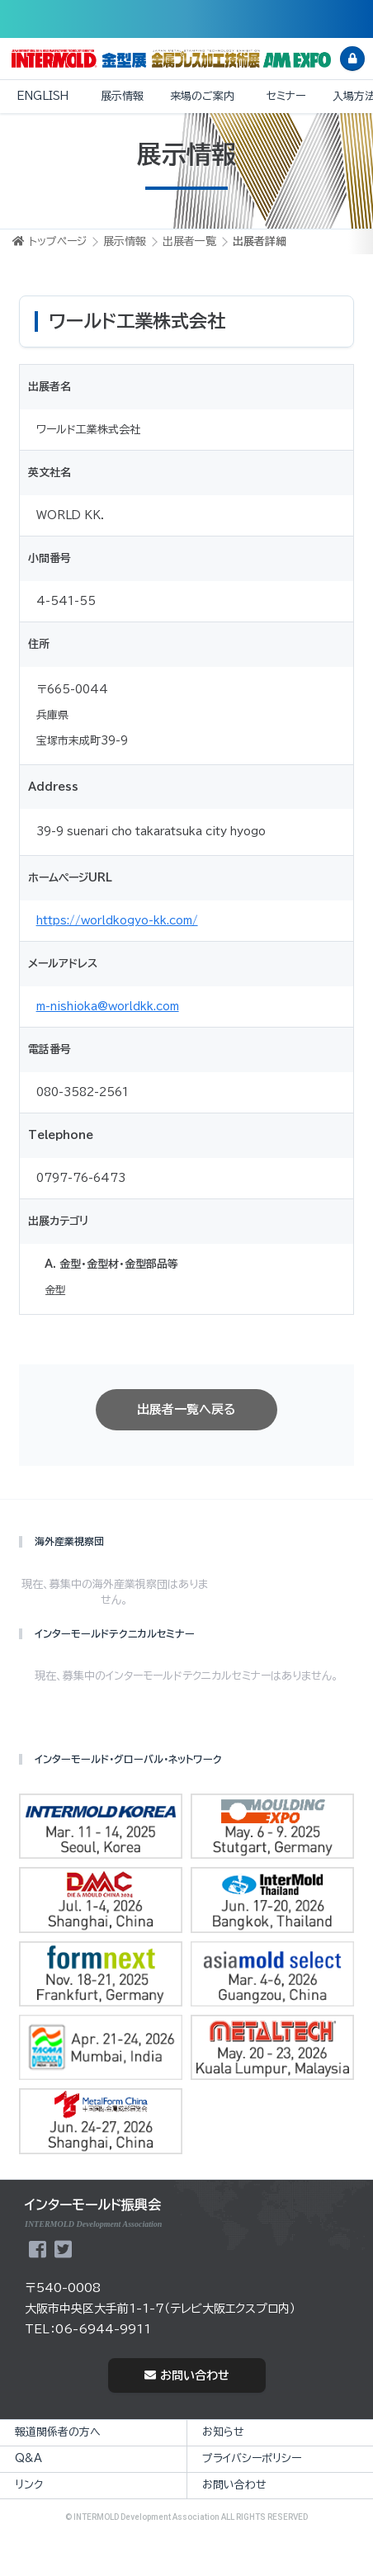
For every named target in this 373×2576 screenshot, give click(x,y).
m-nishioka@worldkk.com (107, 1006)
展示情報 (122, 96)
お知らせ (223, 2432)
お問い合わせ (186, 2375)
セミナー (286, 96)
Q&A (28, 2458)
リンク (29, 2484)
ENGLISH (42, 96)
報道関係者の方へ (58, 2432)
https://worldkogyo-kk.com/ (117, 920)
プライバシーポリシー (251, 2458)
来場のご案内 (202, 96)
